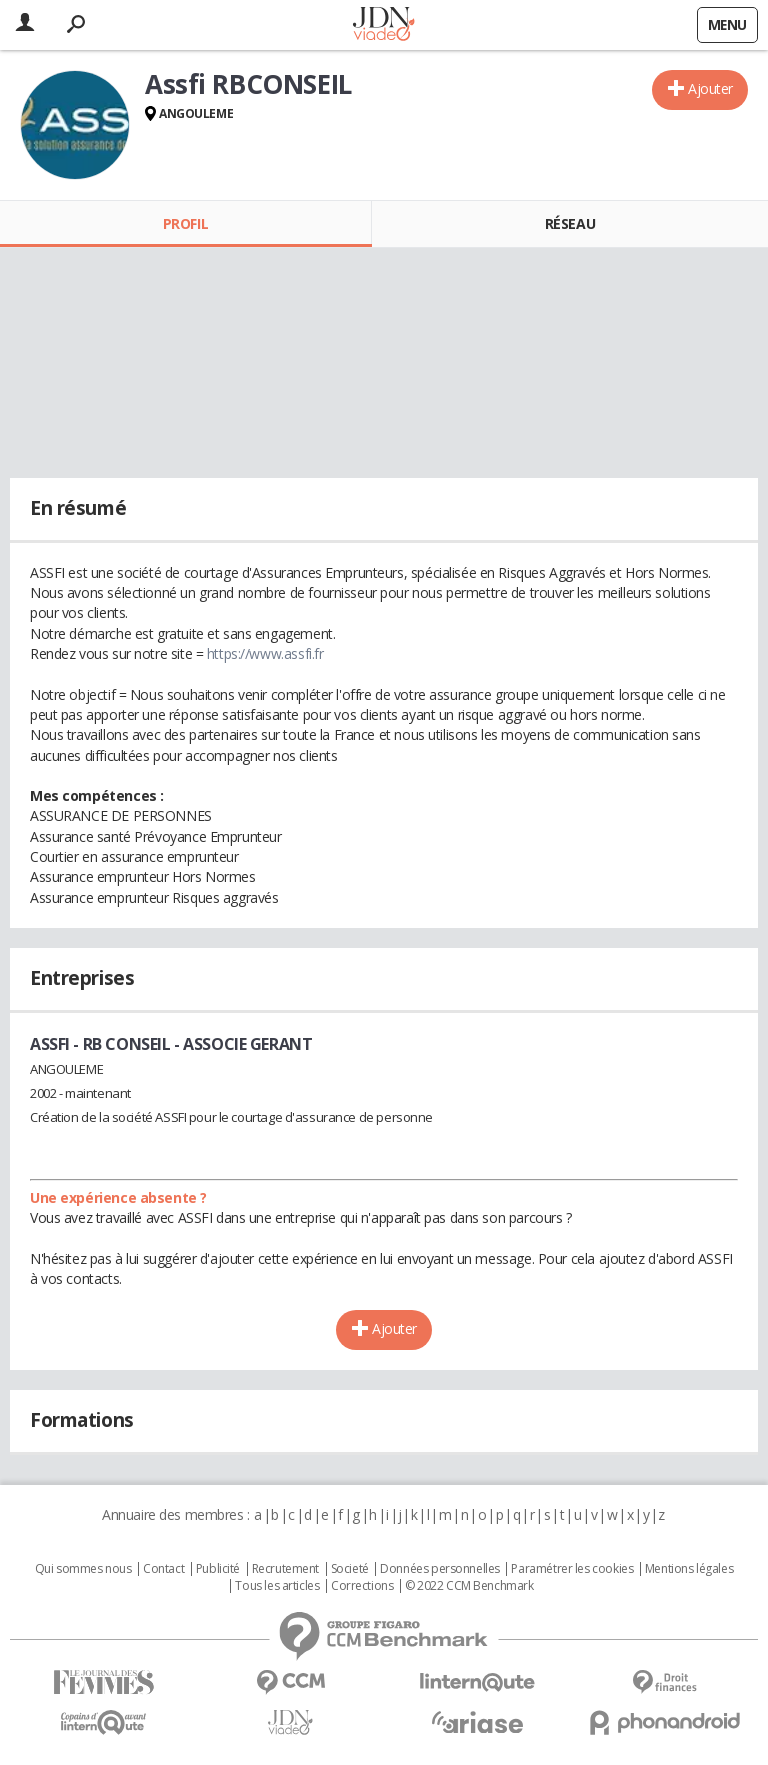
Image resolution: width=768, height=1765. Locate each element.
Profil (185, 223)
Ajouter (710, 88)
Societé (350, 1569)
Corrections (362, 1586)
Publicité (218, 1569)
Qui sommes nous (83, 1569)
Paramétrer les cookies (572, 1569)
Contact (163, 1569)
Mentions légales (689, 1569)
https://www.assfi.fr (265, 653)
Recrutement (285, 1569)
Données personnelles (440, 1569)
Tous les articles (277, 1586)
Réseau (570, 223)
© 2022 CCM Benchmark (469, 1586)
